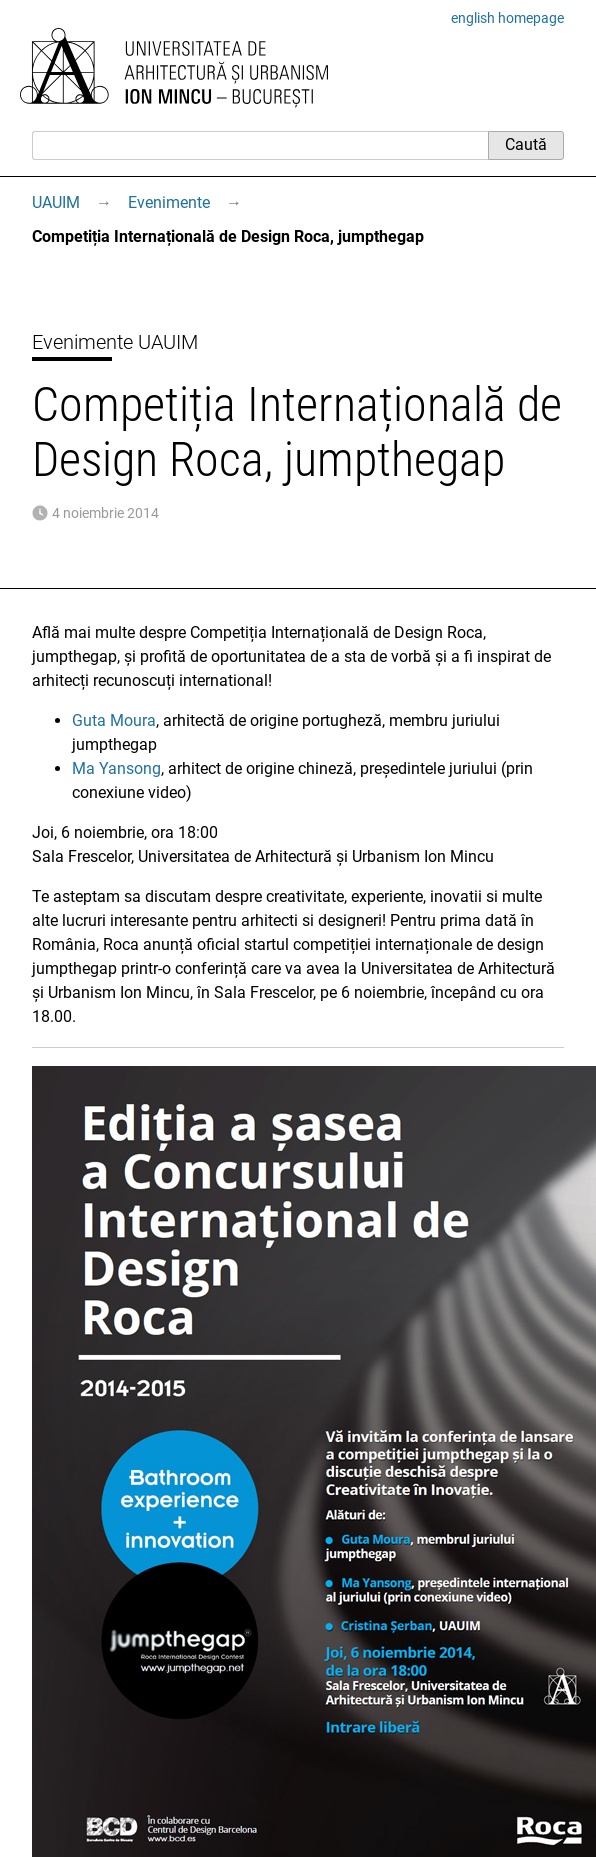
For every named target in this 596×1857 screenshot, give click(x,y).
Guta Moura (114, 720)
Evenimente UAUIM (115, 342)
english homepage (507, 18)
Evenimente (169, 202)
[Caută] (260, 145)
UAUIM (56, 202)
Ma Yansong (116, 768)
